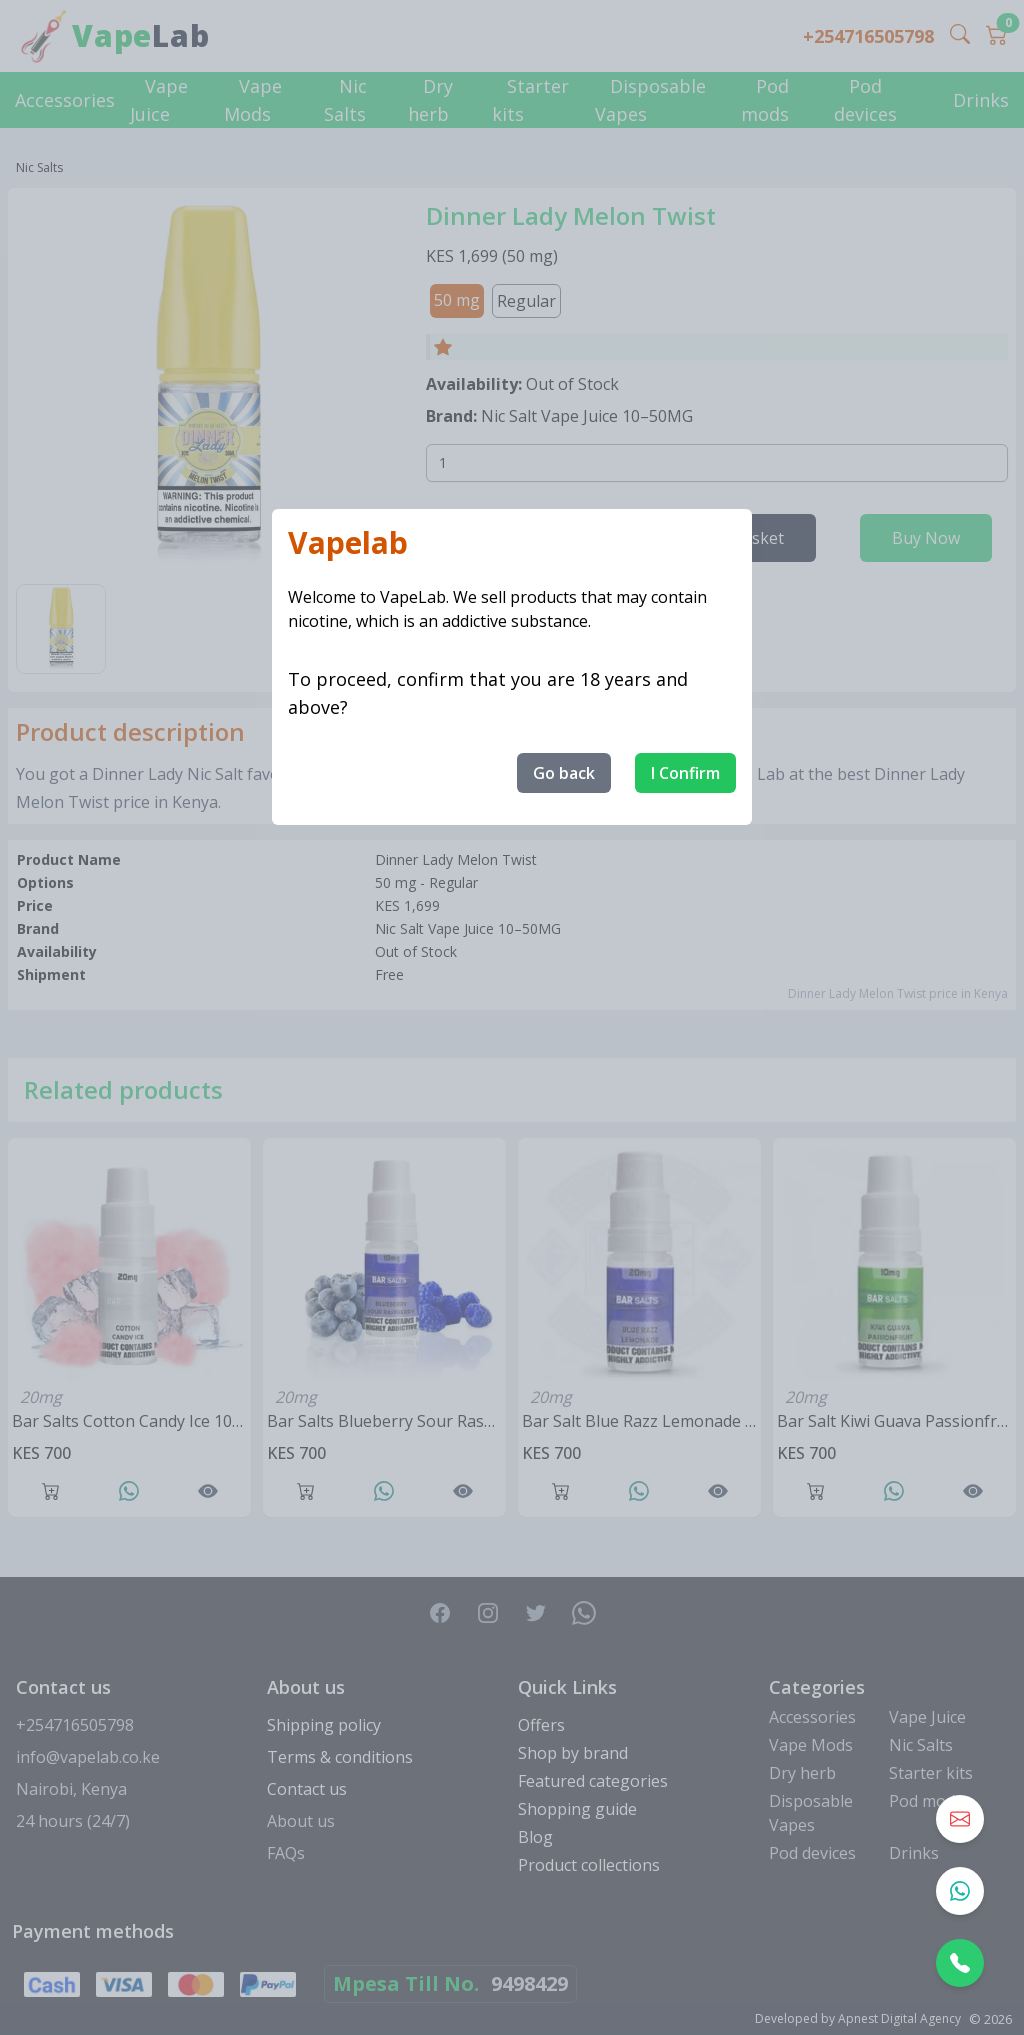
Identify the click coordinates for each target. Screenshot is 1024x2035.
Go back (564, 773)
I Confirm (685, 773)
